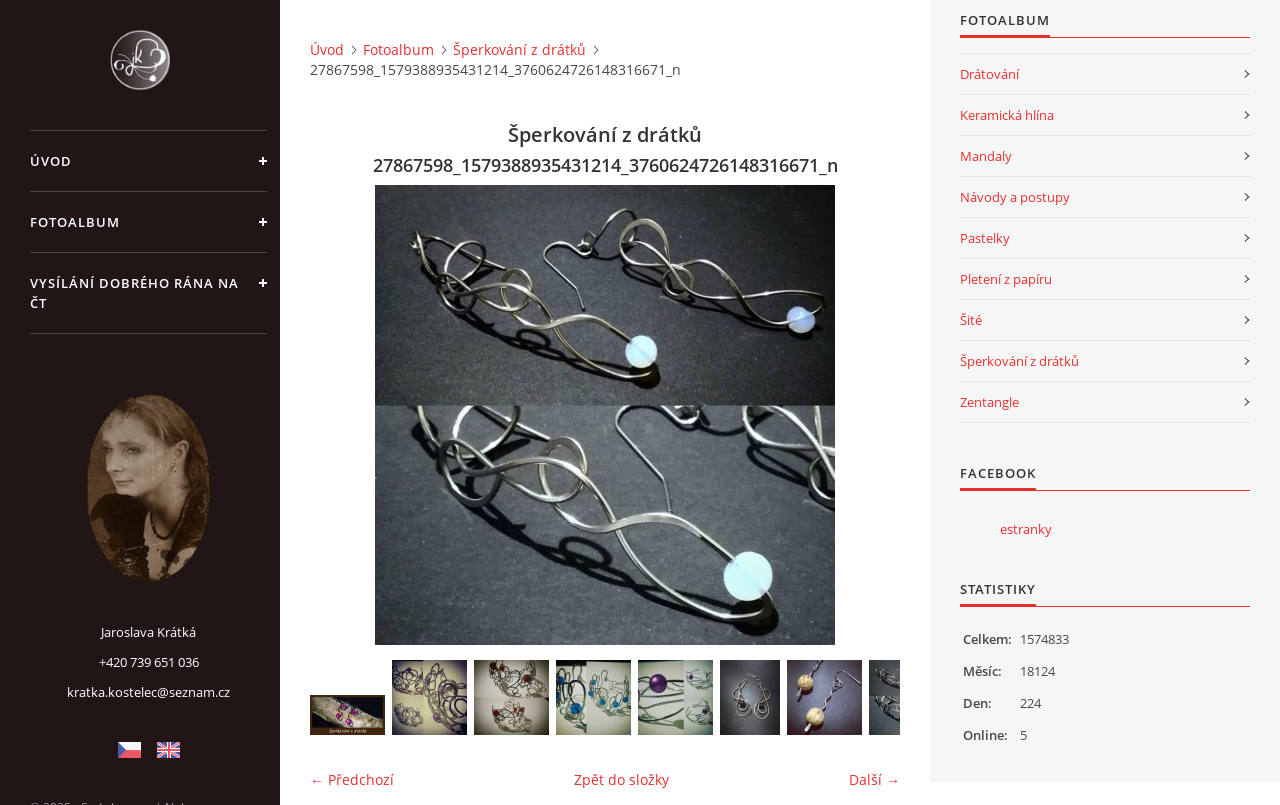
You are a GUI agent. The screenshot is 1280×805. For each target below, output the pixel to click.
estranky (1026, 529)
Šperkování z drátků (519, 49)
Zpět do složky (621, 779)
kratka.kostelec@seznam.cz (148, 692)
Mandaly (986, 156)
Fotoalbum (75, 222)
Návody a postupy (1015, 197)
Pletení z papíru (1006, 279)
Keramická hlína (1007, 115)
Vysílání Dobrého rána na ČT (134, 293)
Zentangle (989, 402)
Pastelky (985, 238)
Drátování (989, 74)
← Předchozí (352, 779)
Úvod (51, 161)
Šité (971, 320)
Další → (874, 779)
